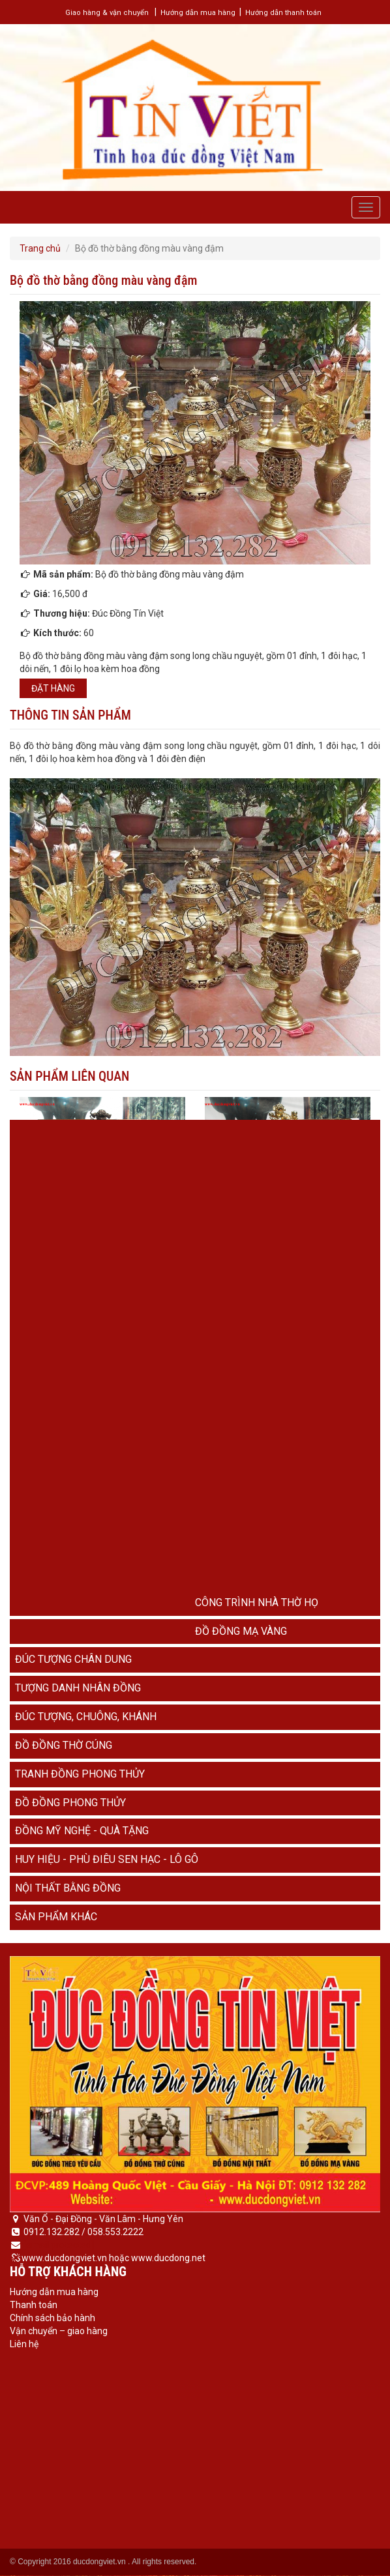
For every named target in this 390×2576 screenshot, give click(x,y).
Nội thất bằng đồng (68, 1888)
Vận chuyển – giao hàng (59, 2331)
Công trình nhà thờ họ (256, 1602)
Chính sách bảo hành (52, 2318)
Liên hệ (24, 2344)
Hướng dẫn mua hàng (197, 12)
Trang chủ (40, 248)
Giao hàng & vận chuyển (107, 12)
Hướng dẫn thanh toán (283, 12)
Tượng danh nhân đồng (78, 1688)
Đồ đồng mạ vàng (241, 1631)
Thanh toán (33, 2305)
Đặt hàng (53, 688)
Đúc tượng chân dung (73, 1659)
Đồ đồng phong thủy (70, 1802)
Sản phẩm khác (56, 1916)
